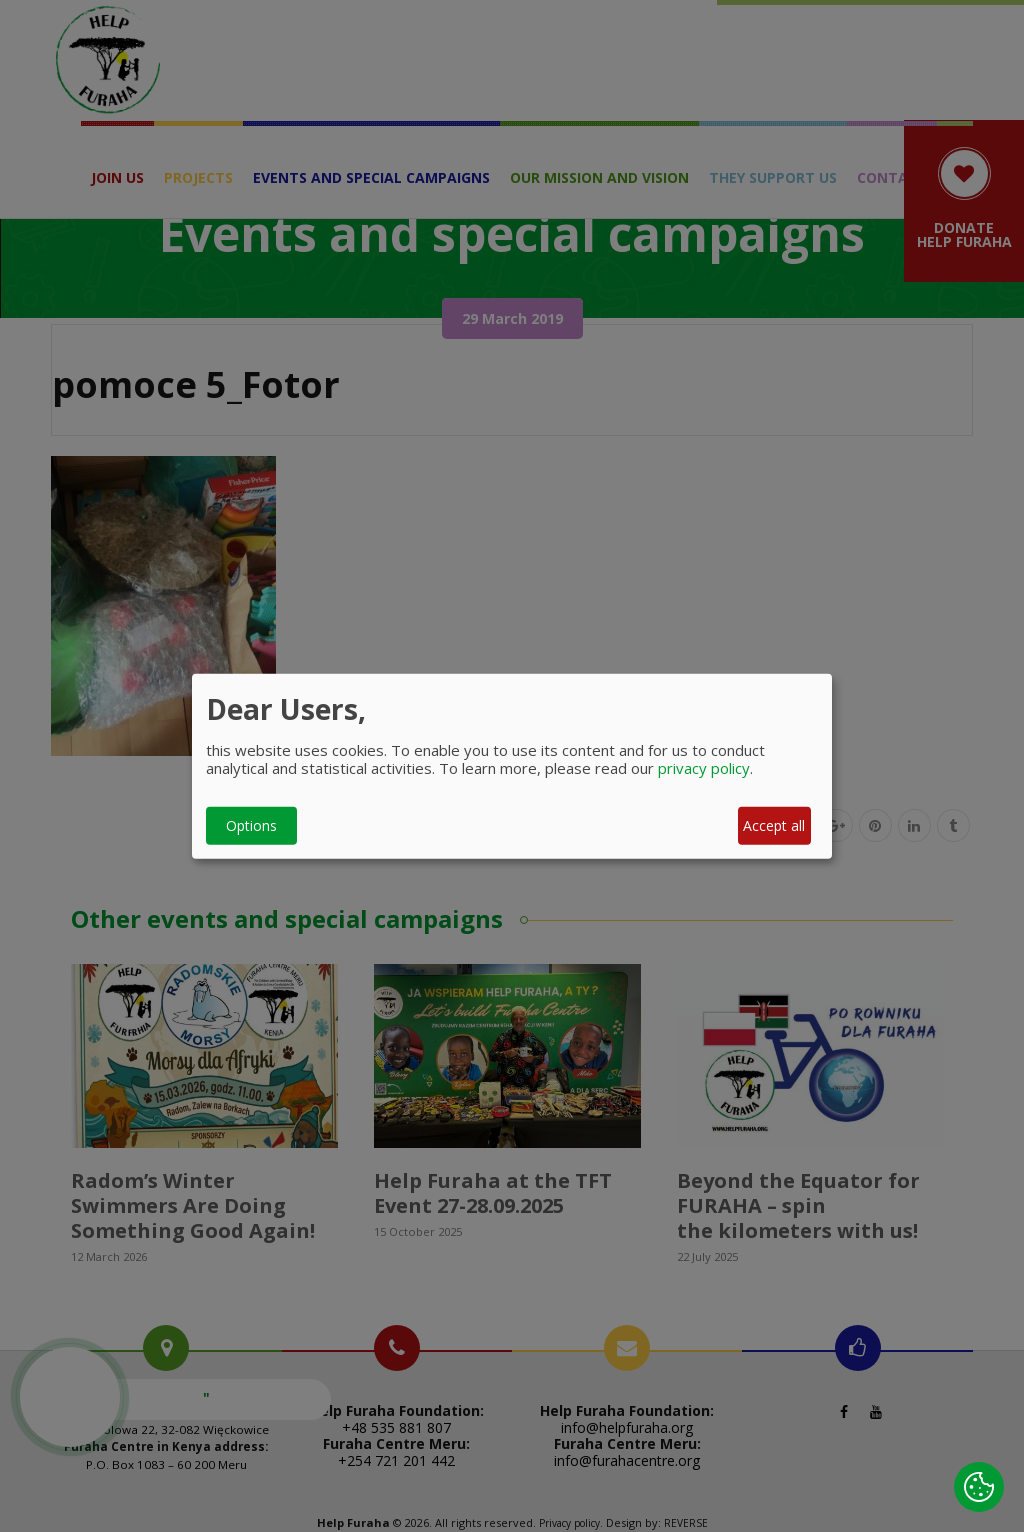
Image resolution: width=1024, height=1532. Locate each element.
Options (251, 825)
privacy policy (704, 767)
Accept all (774, 825)
